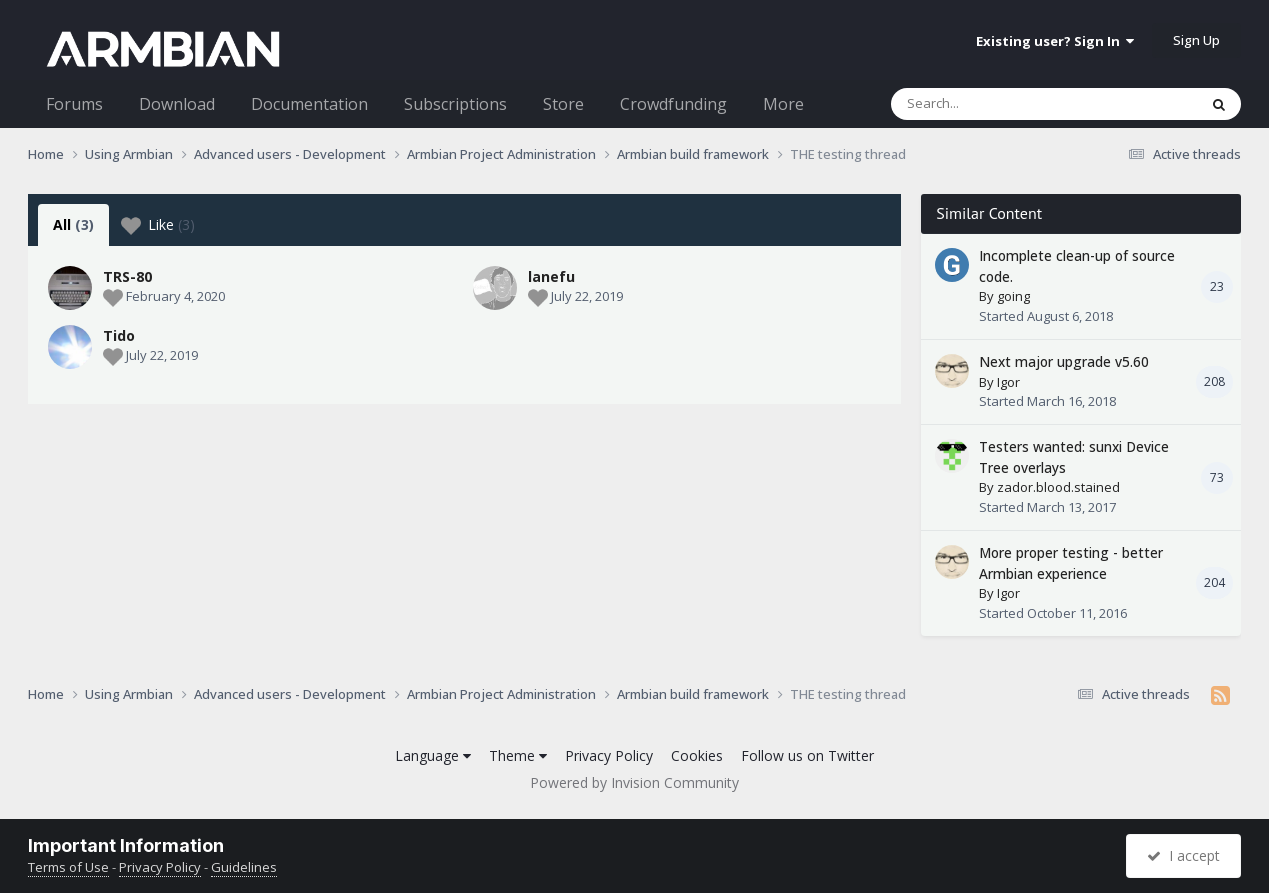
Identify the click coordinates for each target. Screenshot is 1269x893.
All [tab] (73, 224)
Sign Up (1196, 40)
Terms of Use (68, 867)
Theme (518, 755)
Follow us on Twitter (807, 755)
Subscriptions (455, 104)
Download (177, 104)
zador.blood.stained (1058, 487)
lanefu (551, 276)
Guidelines (244, 867)
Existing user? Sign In (1055, 41)
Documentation (309, 104)
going (1013, 296)
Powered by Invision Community (634, 782)
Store (563, 104)
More (783, 104)
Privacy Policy (609, 755)
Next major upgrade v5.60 (1064, 361)
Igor (1008, 382)
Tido (119, 335)
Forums (74, 104)
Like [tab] (158, 225)
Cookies (697, 755)
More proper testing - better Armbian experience (1071, 563)
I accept (1183, 855)
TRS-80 (127, 276)
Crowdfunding (673, 104)
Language (433, 755)
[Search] (992, 104)
